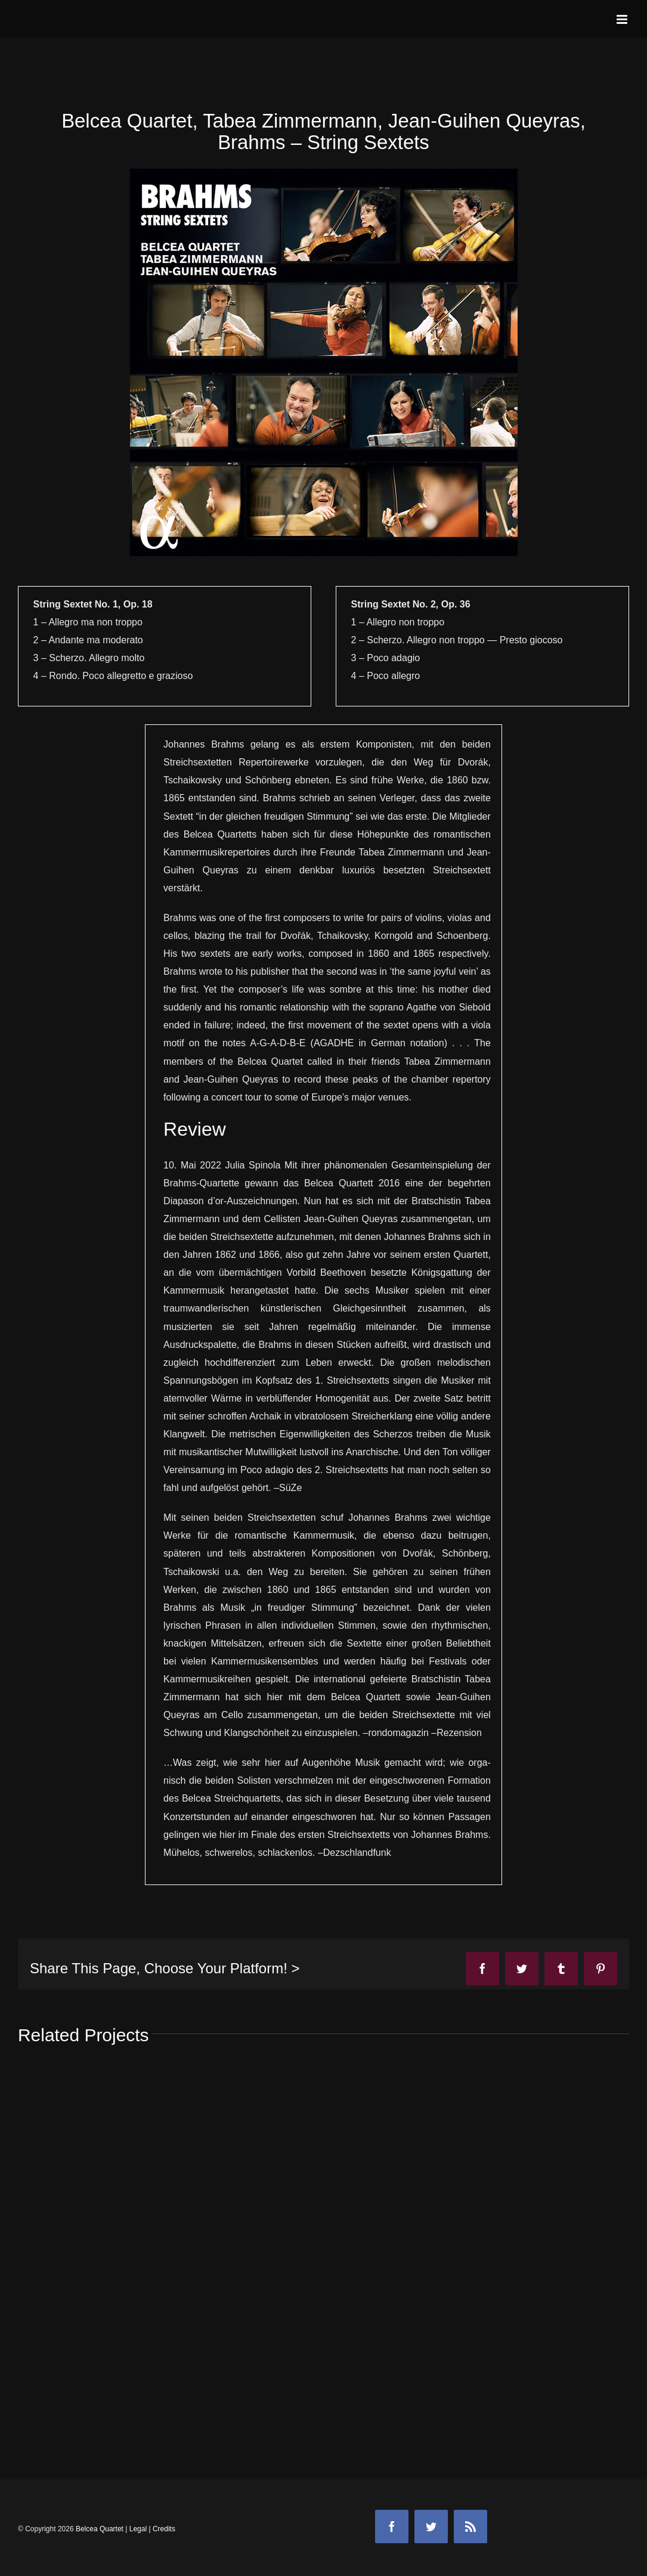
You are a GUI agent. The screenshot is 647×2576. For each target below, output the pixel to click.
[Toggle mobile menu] (623, 19)
